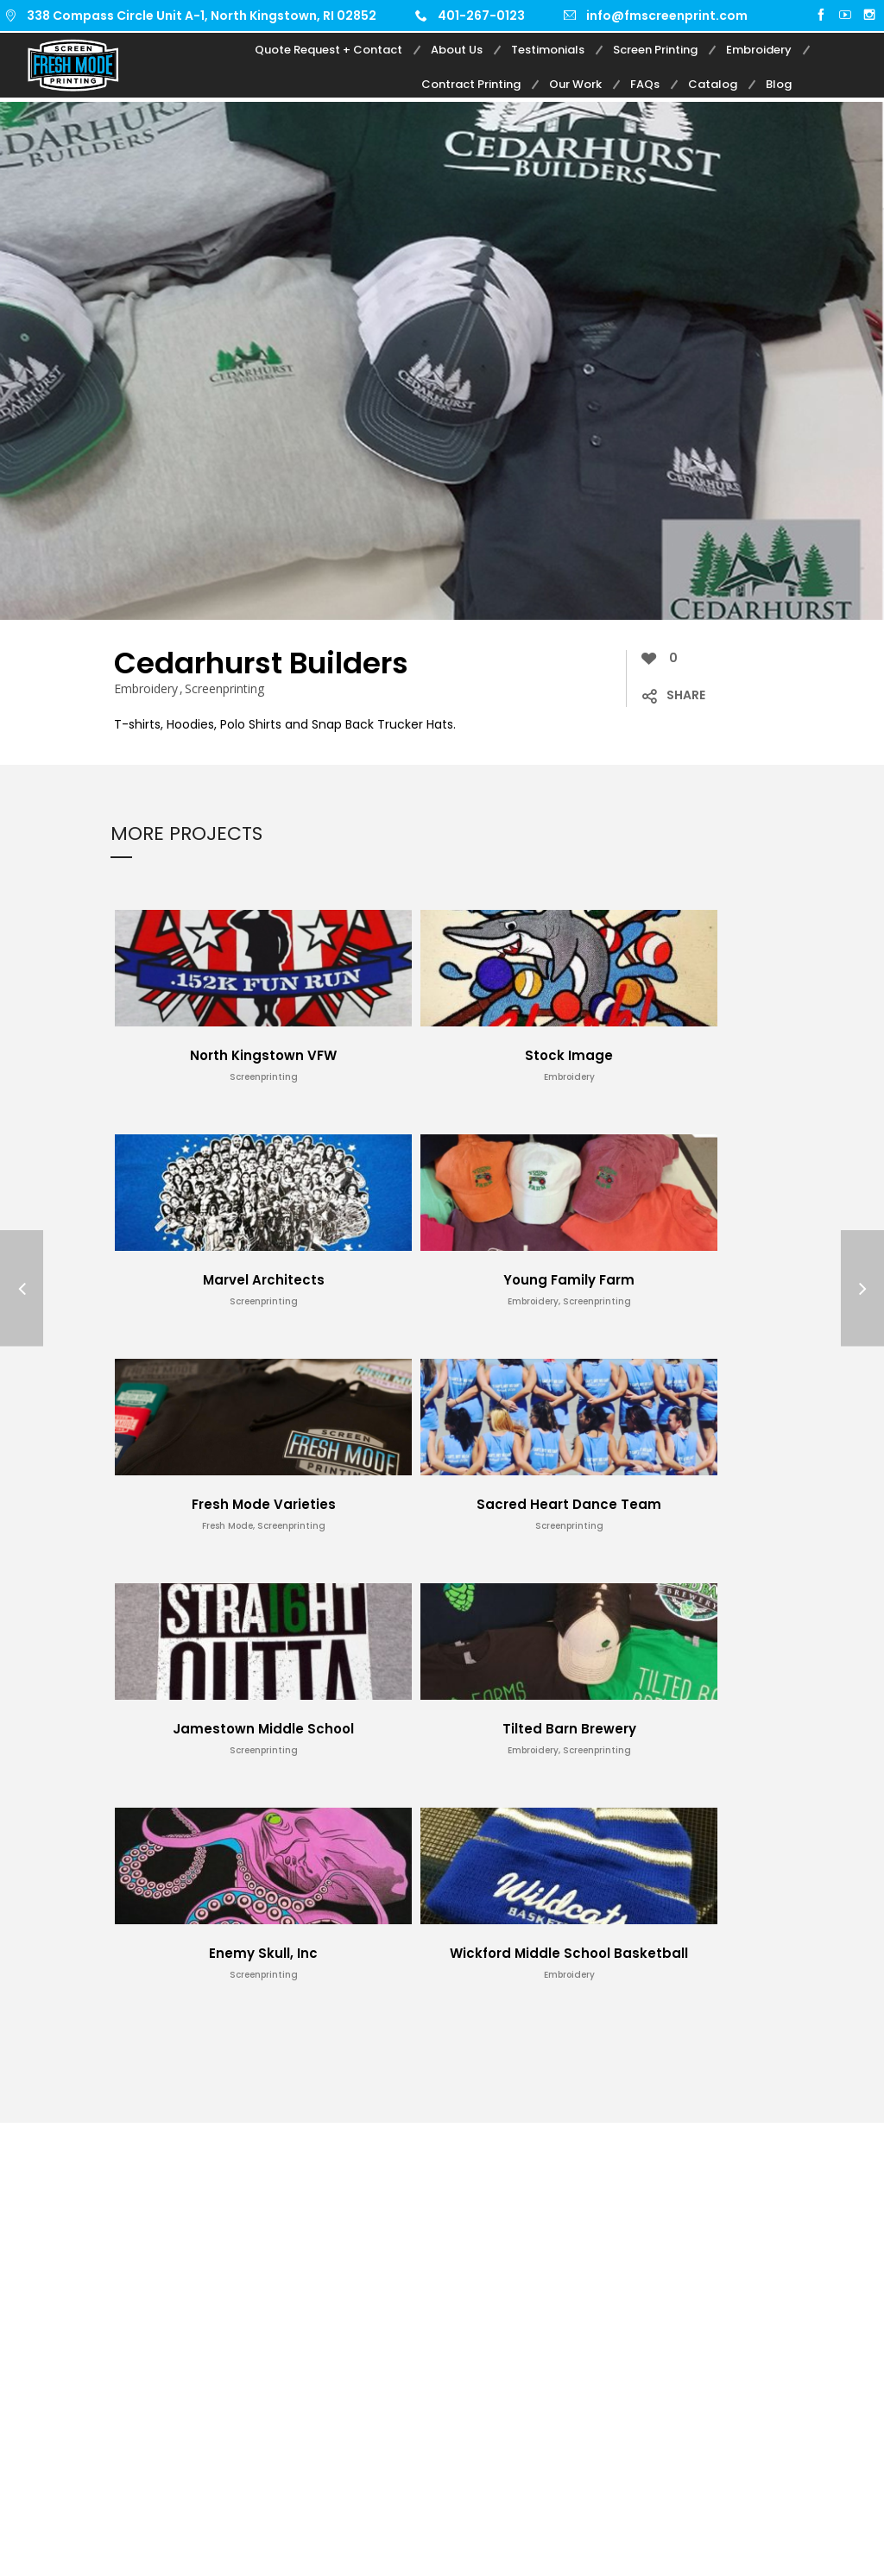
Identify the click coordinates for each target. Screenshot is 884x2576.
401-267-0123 (481, 15)
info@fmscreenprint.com (667, 15)
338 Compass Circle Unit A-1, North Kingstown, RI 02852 (201, 15)
